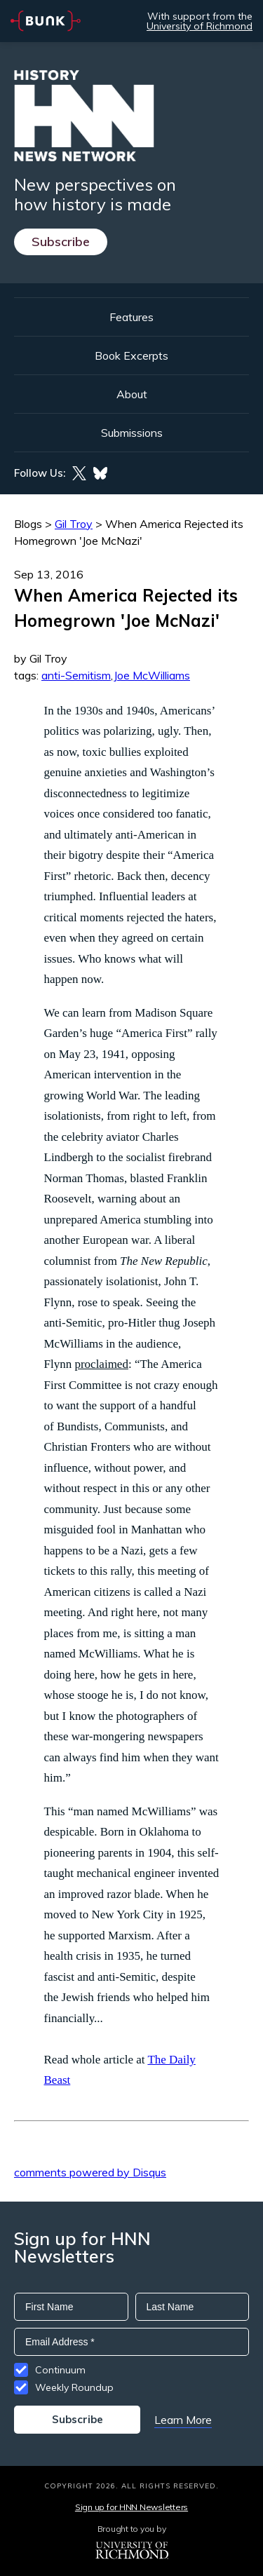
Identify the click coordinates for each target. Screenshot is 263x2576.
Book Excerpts (131, 355)
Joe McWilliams (152, 675)
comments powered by (90, 2172)
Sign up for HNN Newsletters (131, 2507)
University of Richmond (199, 26)
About (131, 394)
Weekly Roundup (74, 2387)
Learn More (183, 2420)
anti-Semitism (76, 675)
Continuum (60, 2370)
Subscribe (61, 241)
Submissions (132, 433)
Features (131, 317)
